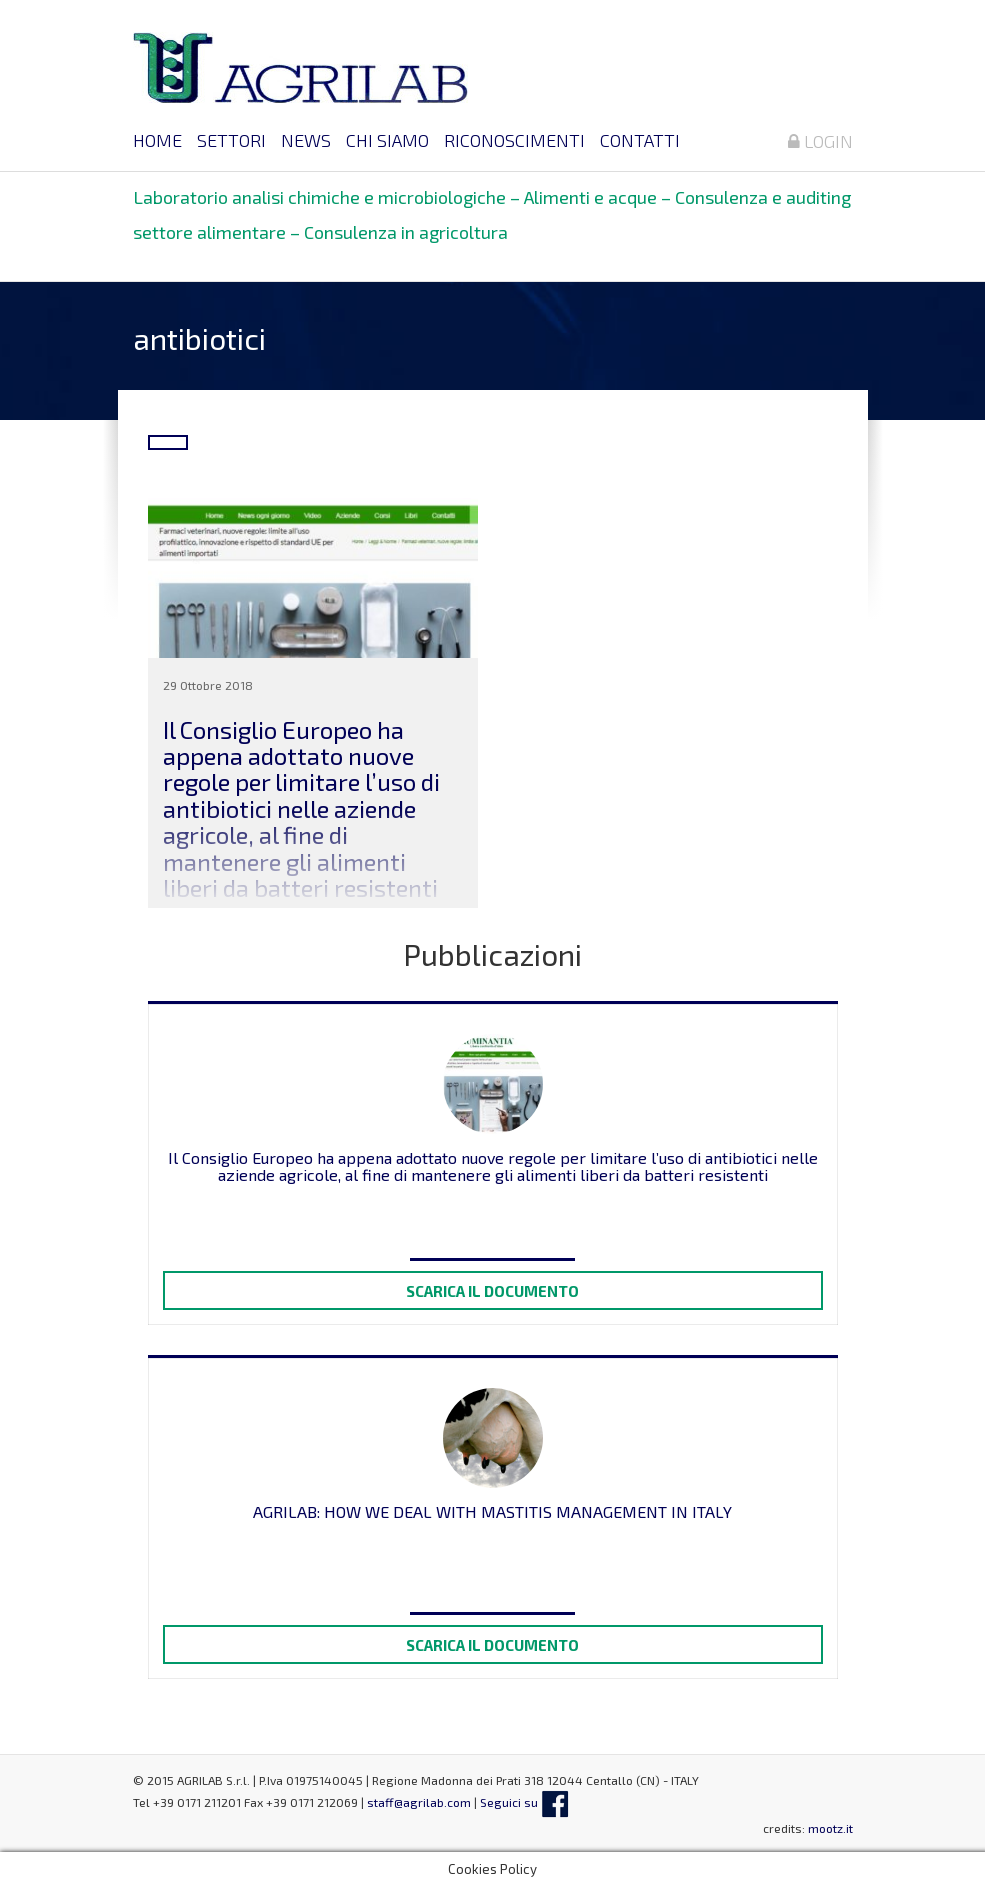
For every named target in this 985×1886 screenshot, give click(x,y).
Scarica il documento (492, 1291)
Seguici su (524, 1802)
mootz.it (830, 1828)
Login (820, 141)
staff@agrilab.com (419, 1802)
